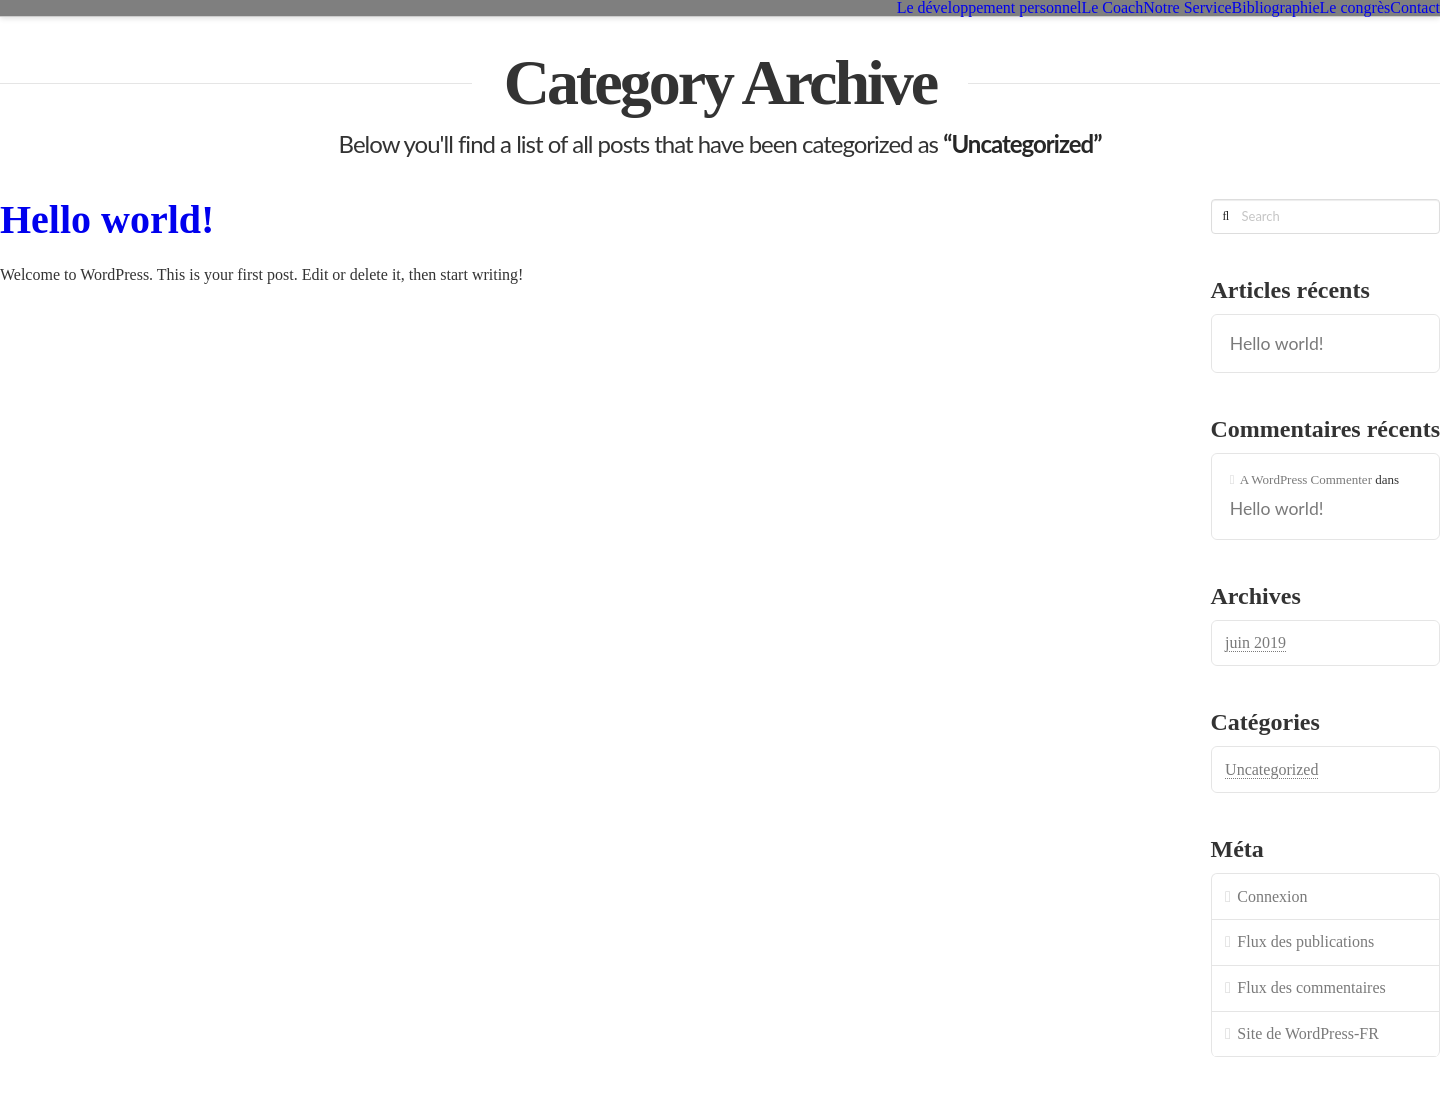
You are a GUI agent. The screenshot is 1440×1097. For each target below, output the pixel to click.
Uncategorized (1271, 769)
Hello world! (107, 219)
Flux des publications (1305, 941)
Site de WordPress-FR (1308, 1033)
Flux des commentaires (1311, 987)
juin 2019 (1255, 642)
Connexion (1272, 896)
